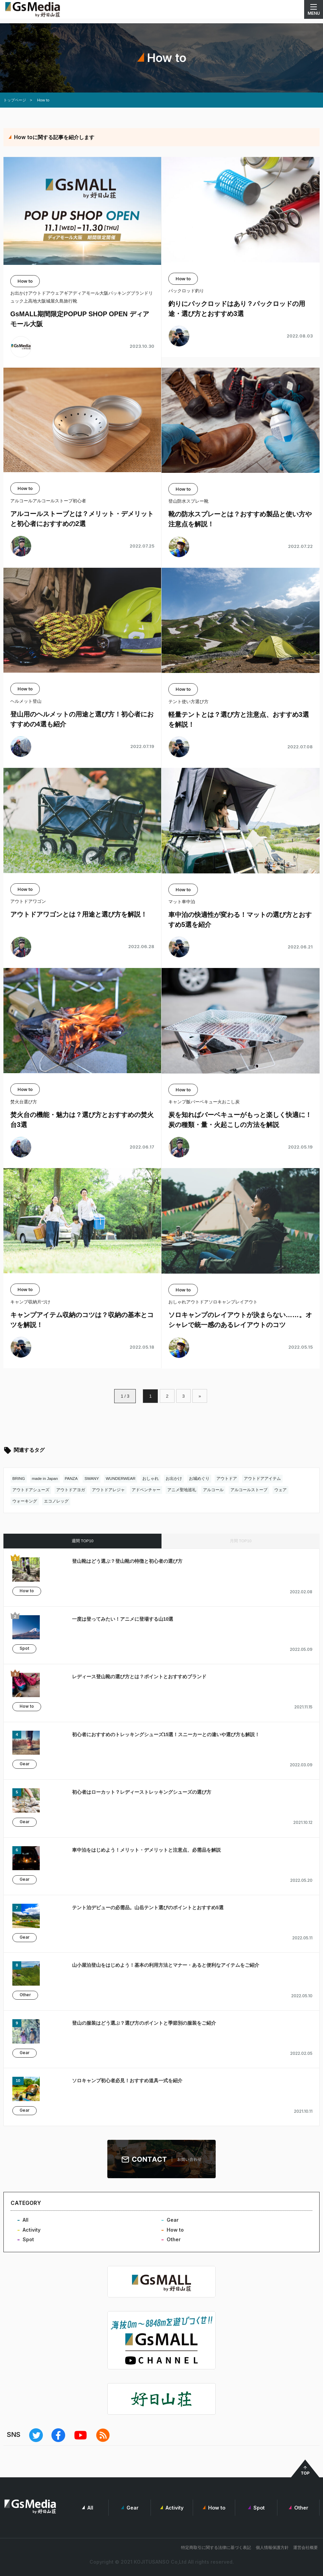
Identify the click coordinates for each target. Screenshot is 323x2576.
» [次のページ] (201, 1396)
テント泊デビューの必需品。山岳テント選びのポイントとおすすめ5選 (148, 1907)
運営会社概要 (305, 2547)
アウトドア (226, 1478)
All (25, 2220)
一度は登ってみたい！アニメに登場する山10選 (122, 1619)
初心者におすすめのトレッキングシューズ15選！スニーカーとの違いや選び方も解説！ (166, 1734)
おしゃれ (150, 1478)
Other (25, 1994)
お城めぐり (199, 1478)
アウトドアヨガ (70, 1490)
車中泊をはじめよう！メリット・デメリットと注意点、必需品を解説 (146, 1850)
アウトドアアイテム (262, 1478)
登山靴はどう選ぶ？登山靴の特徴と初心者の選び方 (127, 1561)
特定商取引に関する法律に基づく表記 (216, 2547)
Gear (24, 1764)
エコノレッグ (56, 1501)
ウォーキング (24, 1501)
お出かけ (174, 1478)
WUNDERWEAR (120, 1478)
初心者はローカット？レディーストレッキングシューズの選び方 (141, 1792)
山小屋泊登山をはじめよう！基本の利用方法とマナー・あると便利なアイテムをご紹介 (165, 1965)
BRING (18, 1478)
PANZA (71, 1478)
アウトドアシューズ (30, 1490)
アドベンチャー (146, 1490)
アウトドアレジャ (108, 1490)
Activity (31, 2230)
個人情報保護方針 (272, 2547)
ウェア (280, 1490)
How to (27, 1590)
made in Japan (45, 1478)
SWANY (91, 1478)
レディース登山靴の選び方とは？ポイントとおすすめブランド (139, 1676)
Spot (24, 1648)
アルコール (213, 1490)
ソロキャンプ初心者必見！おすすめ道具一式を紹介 (127, 2080)
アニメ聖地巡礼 (181, 1490)
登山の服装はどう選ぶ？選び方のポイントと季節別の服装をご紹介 (144, 2023)
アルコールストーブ (248, 1490)
